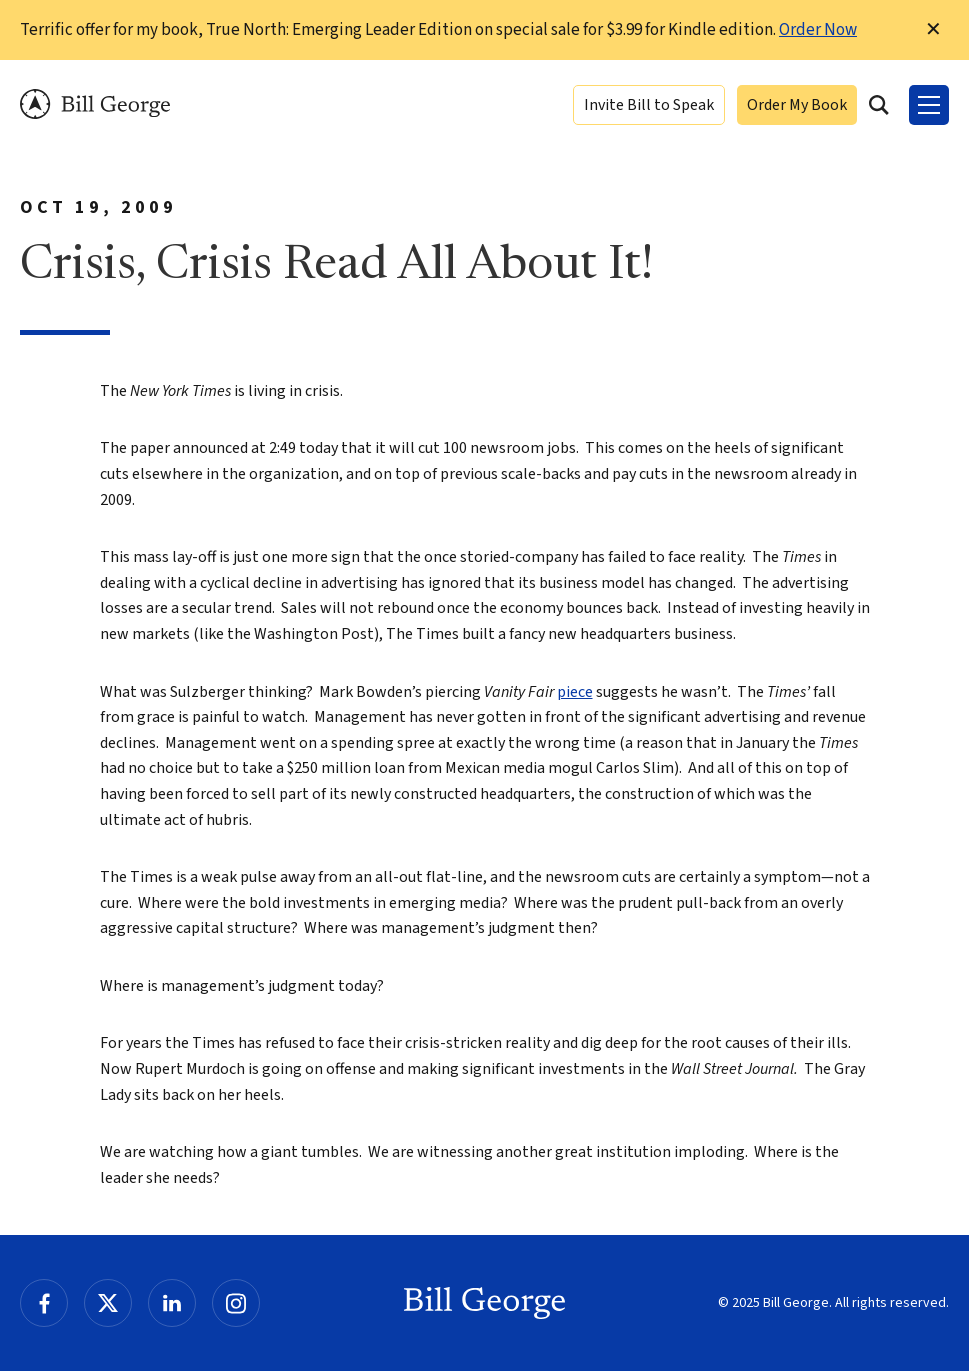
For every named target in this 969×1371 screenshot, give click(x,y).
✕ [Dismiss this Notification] (933, 30)
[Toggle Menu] (929, 105)
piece (575, 692)
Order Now (818, 30)
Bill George (95, 104)
